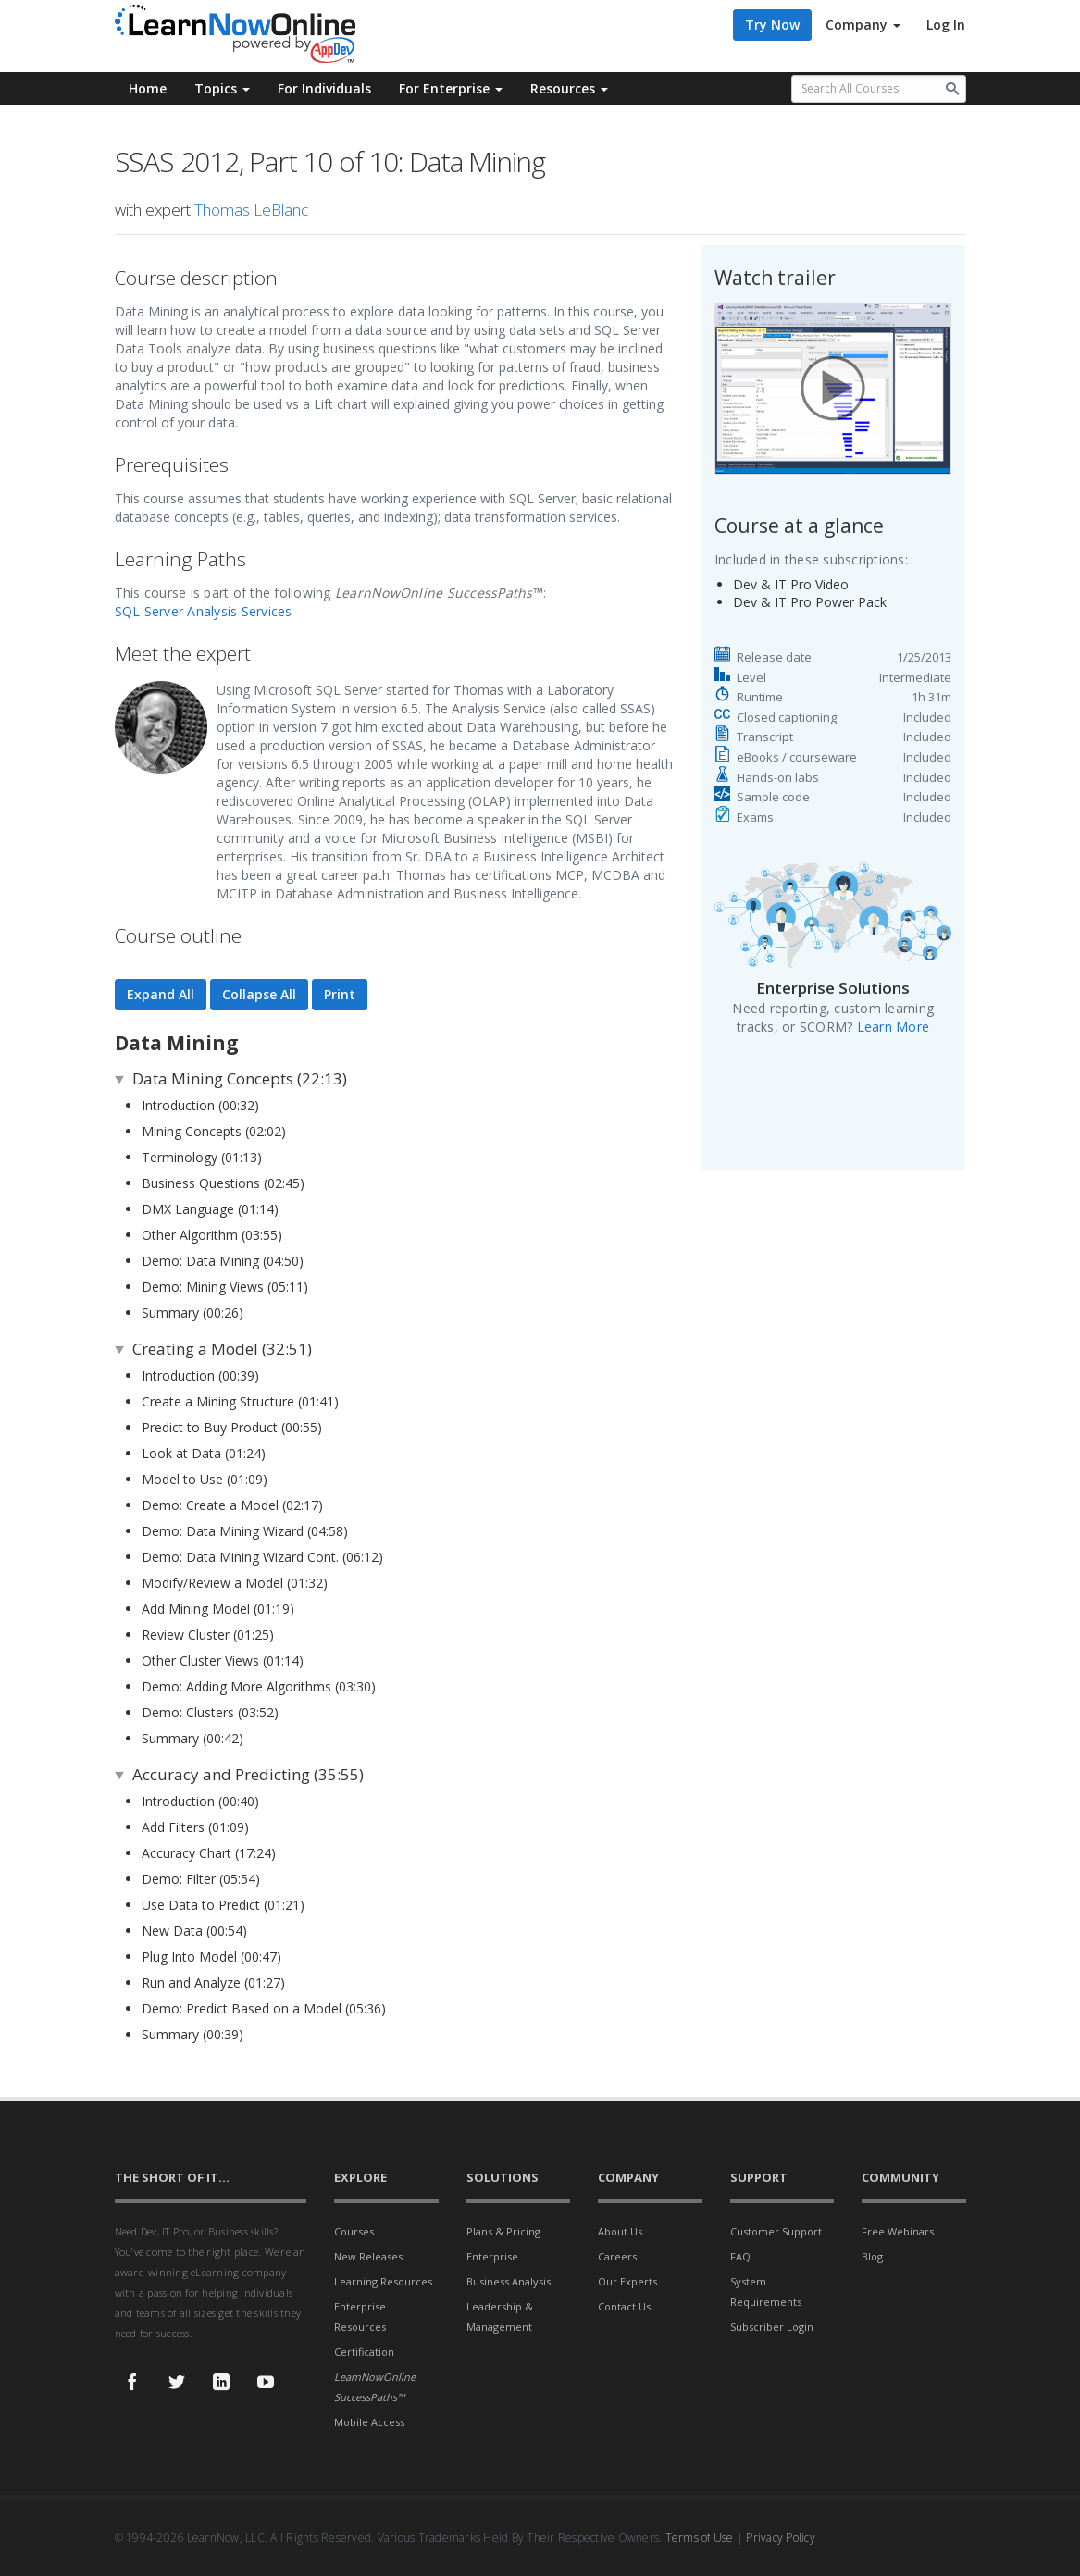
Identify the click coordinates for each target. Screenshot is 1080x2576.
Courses (354, 2231)
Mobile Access (369, 2422)
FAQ (740, 2256)
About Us (620, 2231)
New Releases (368, 2256)
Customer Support (776, 2231)
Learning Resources (383, 2281)
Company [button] (863, 24)
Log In (945, 24)
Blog (872, 2256)
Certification (364, 2352)
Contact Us (624, 2306)
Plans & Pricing (503, 2231)
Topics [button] (222, 88)
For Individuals (324, 88)
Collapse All (259, 994)
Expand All (160, 994)
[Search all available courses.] (878, 89)
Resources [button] (569, 88)
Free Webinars (898, 2231)
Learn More (893, 1026)
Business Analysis (508, 2281)
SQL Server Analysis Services (203, 611)
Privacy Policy (780, 2537)
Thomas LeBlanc (251, 209)
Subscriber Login (771, 2327)
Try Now (772, 24)
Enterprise (492, 2256)
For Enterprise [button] (451, 88)
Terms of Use (699, 2537)
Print (339, 994)
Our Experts (627, 2281)
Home (148, 88)
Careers (617, 2256)
